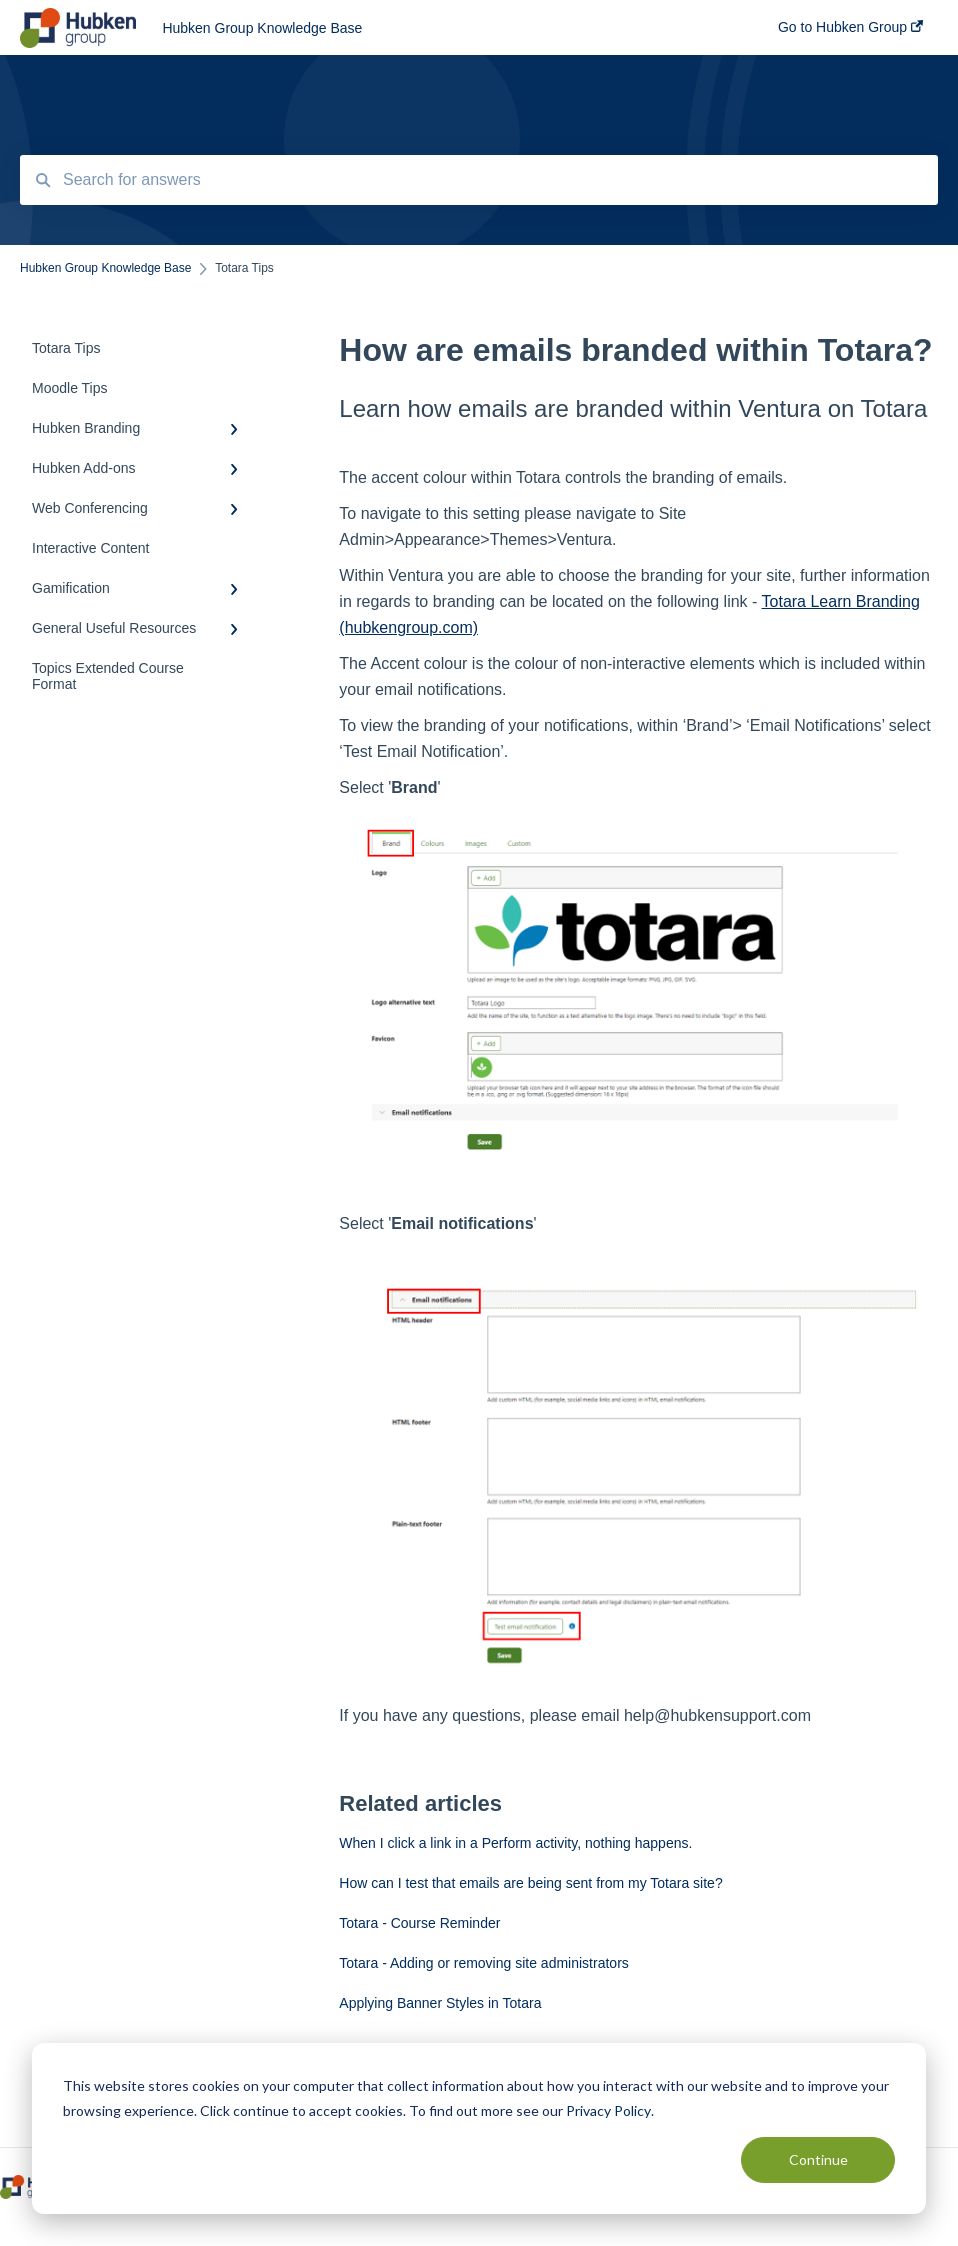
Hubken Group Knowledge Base (262, 28)
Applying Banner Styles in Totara (440, 2003)
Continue (818, 2159)
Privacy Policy (608, 2110)
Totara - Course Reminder (419, 1923)
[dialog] (479, 2128)
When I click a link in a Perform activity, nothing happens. (515, 1843)
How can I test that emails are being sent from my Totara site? (530, 1883)
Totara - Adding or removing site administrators (483, 1963)
